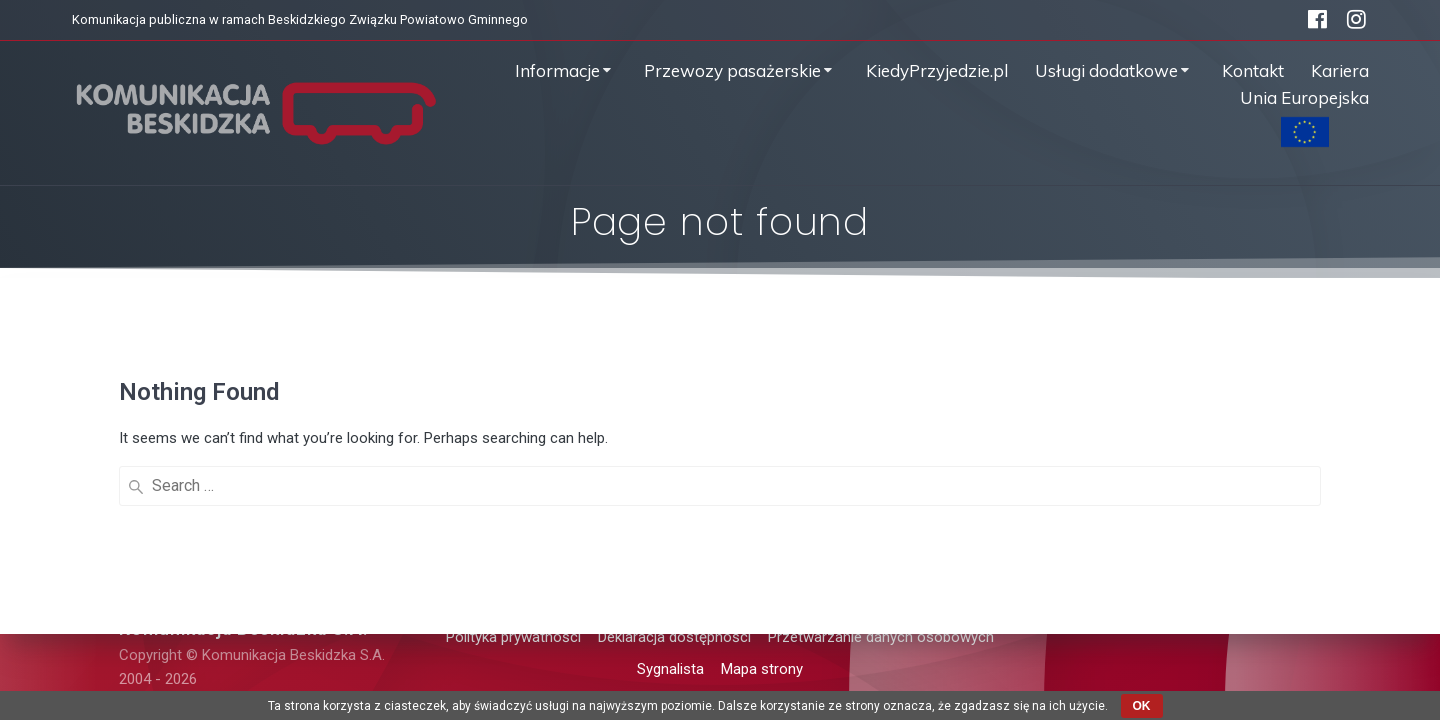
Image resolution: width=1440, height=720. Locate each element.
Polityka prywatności (513, 637)
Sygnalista (670, 669)
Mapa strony (762, 669)
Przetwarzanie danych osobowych (881, 637)
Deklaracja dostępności (674, 637)
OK (1142, 706)
